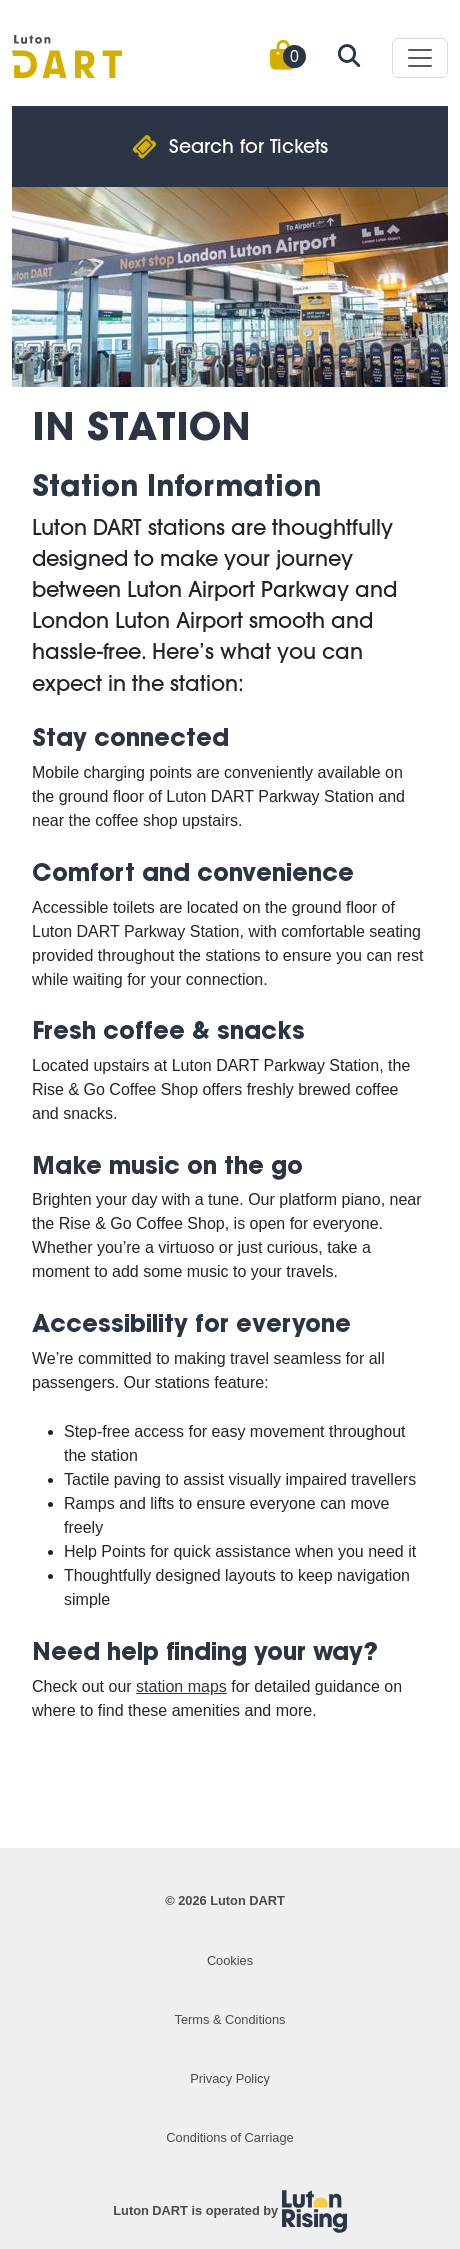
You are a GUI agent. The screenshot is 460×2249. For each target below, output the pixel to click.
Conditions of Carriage (229, 2137)
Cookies (230, 1960)
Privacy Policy (230, 2078)
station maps (181, 1686)
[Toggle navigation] (420, 58)
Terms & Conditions (230, 2019)
